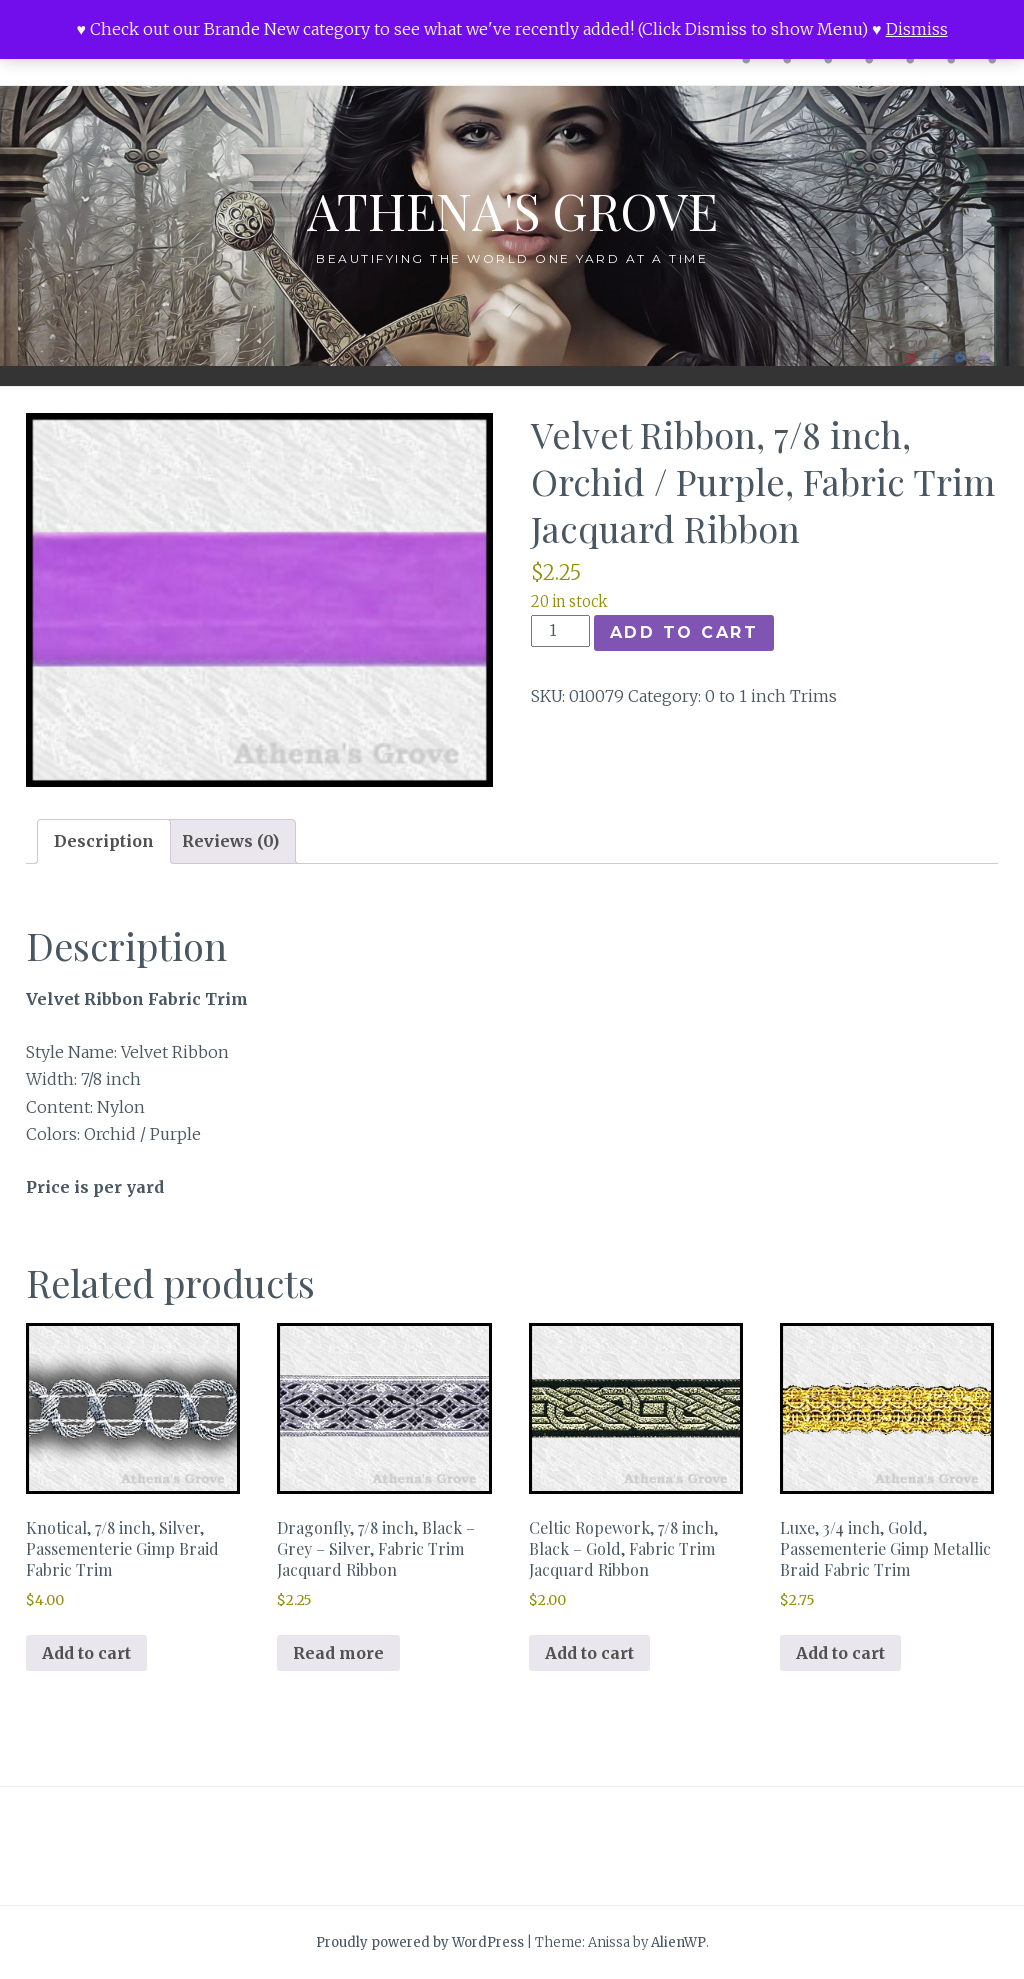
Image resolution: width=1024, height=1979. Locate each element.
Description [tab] (104, 841)
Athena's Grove (512, 210)
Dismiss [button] (917, 29)
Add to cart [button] (86, 1653)
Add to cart (684, 632)
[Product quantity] (560, 631)
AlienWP (678, 1942)
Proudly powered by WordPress (420, 1942)
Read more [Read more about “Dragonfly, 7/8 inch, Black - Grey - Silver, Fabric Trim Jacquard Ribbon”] (338, 1653)
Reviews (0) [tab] (230, 841)
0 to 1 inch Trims (771, 696)
